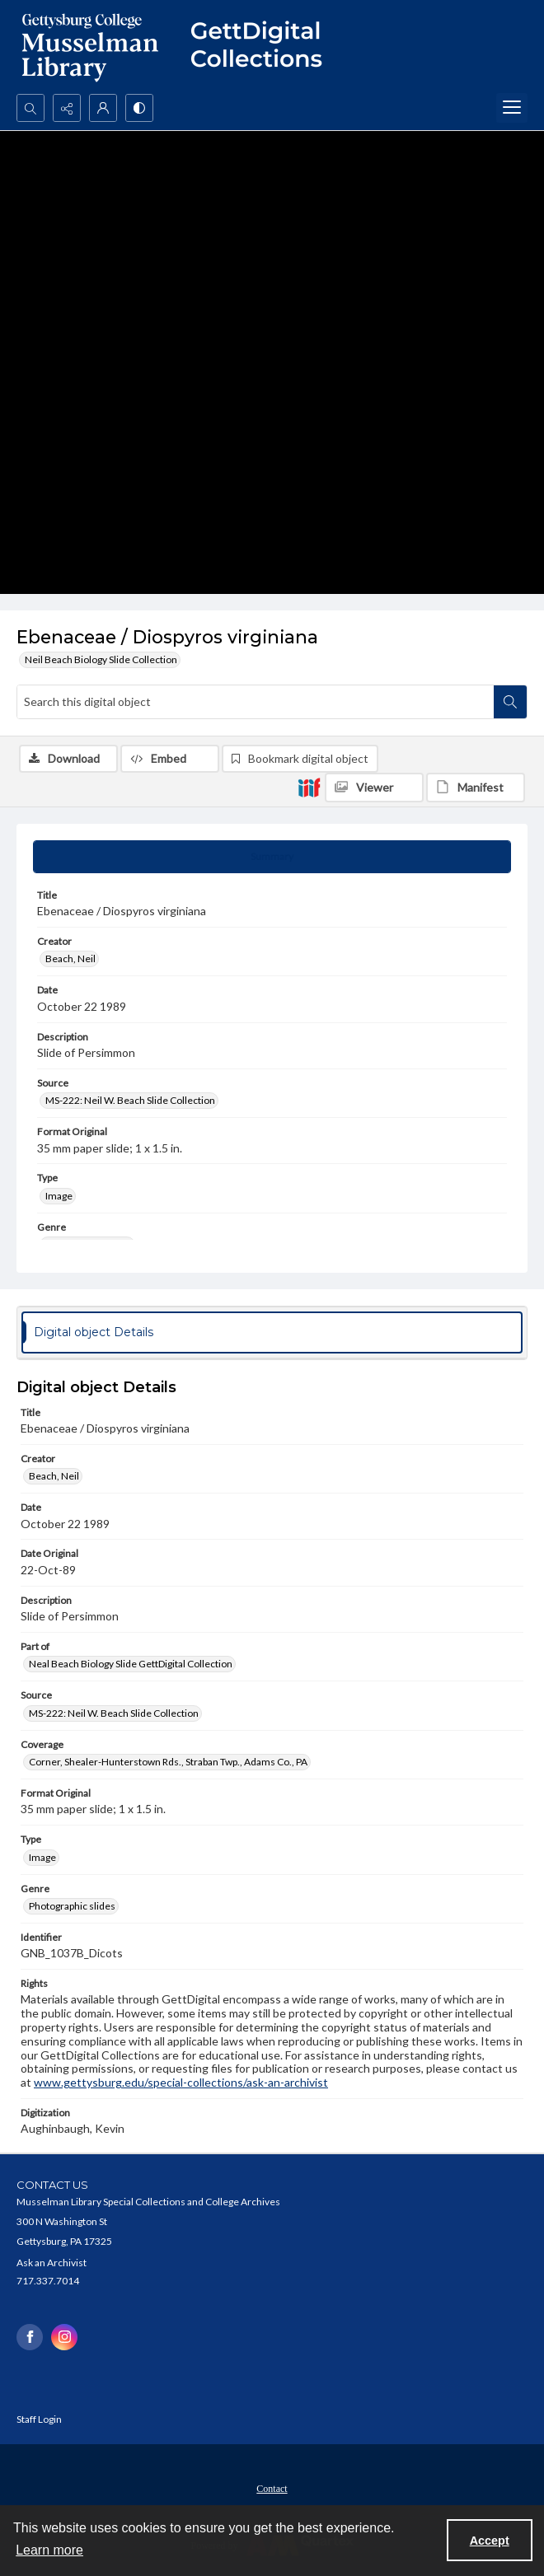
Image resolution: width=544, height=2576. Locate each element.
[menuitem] (272, 2487)
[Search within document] (510, 701)
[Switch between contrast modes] (139, 108)
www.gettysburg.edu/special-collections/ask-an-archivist (181, 2082)
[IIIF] (309, 787)
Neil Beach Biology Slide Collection (101, 659)
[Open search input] (30, 108)
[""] (263, 47)
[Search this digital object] (255, 701)
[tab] (272, 856)
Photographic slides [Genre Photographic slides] (72, 1906)
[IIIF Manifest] (475, 787)
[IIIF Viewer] (374, 787)
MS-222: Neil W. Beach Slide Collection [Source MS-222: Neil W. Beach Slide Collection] (130, 1100)
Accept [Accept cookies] (489, 2540)
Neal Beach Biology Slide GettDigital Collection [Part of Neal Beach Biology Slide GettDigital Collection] (130, 1663)
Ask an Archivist (51, 2262)
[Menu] (512, 108)
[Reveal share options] (67, 108)
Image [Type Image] (59, 1196)
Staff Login (39, 2419)
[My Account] (103, 108)
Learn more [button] (49, 2550)
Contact (271, 2488)
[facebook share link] (29, 2337)
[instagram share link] (64, 2337)
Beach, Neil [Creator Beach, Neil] (70, 958)
